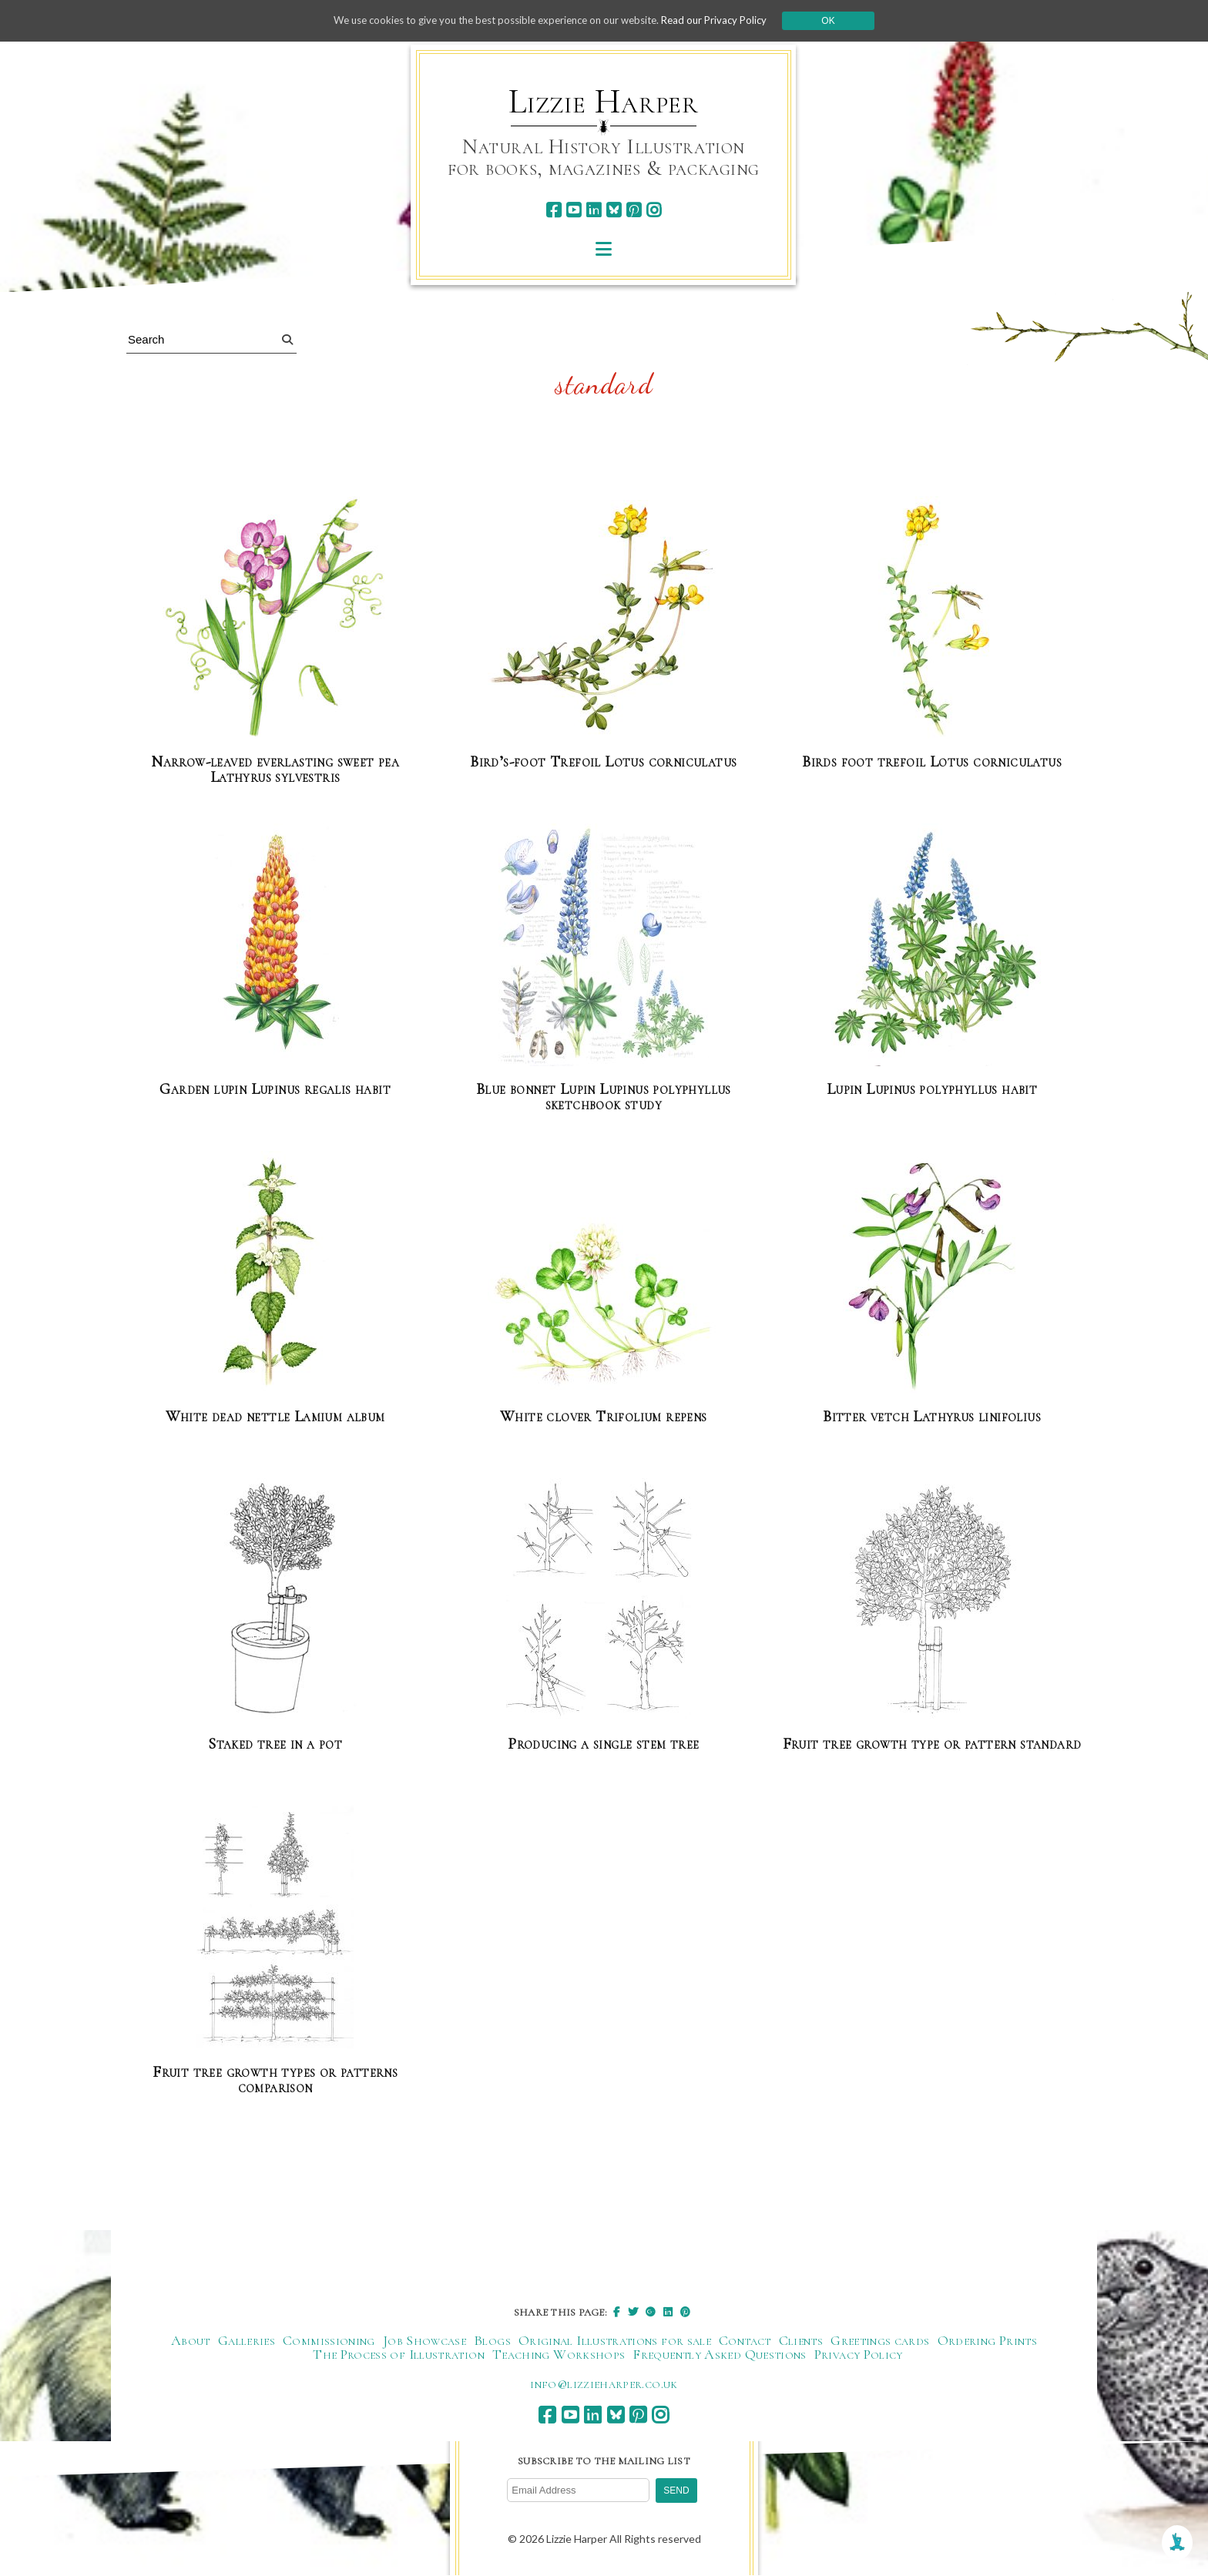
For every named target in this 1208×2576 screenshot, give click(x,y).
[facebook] (553, 210)
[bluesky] (613, 210)
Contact (745, 2340)
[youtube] (573, 210)
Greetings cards (879, 2340)
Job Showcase (424, 2340)
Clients (801, 2340)
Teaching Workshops (558, 2354)
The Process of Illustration (399, 2354)
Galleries (246, 2340)
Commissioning (329, 2340)
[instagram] (653, 210)
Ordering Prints (987, 2340)
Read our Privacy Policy (727, 20)
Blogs (492, 2340)
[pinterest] (633, 210)
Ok (844, 20)
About (190, 2340)
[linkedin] (593, 210)
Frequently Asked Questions (719, 2354)
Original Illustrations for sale (614, 2340)
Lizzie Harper (603, 101)
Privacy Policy (858, 2354)
